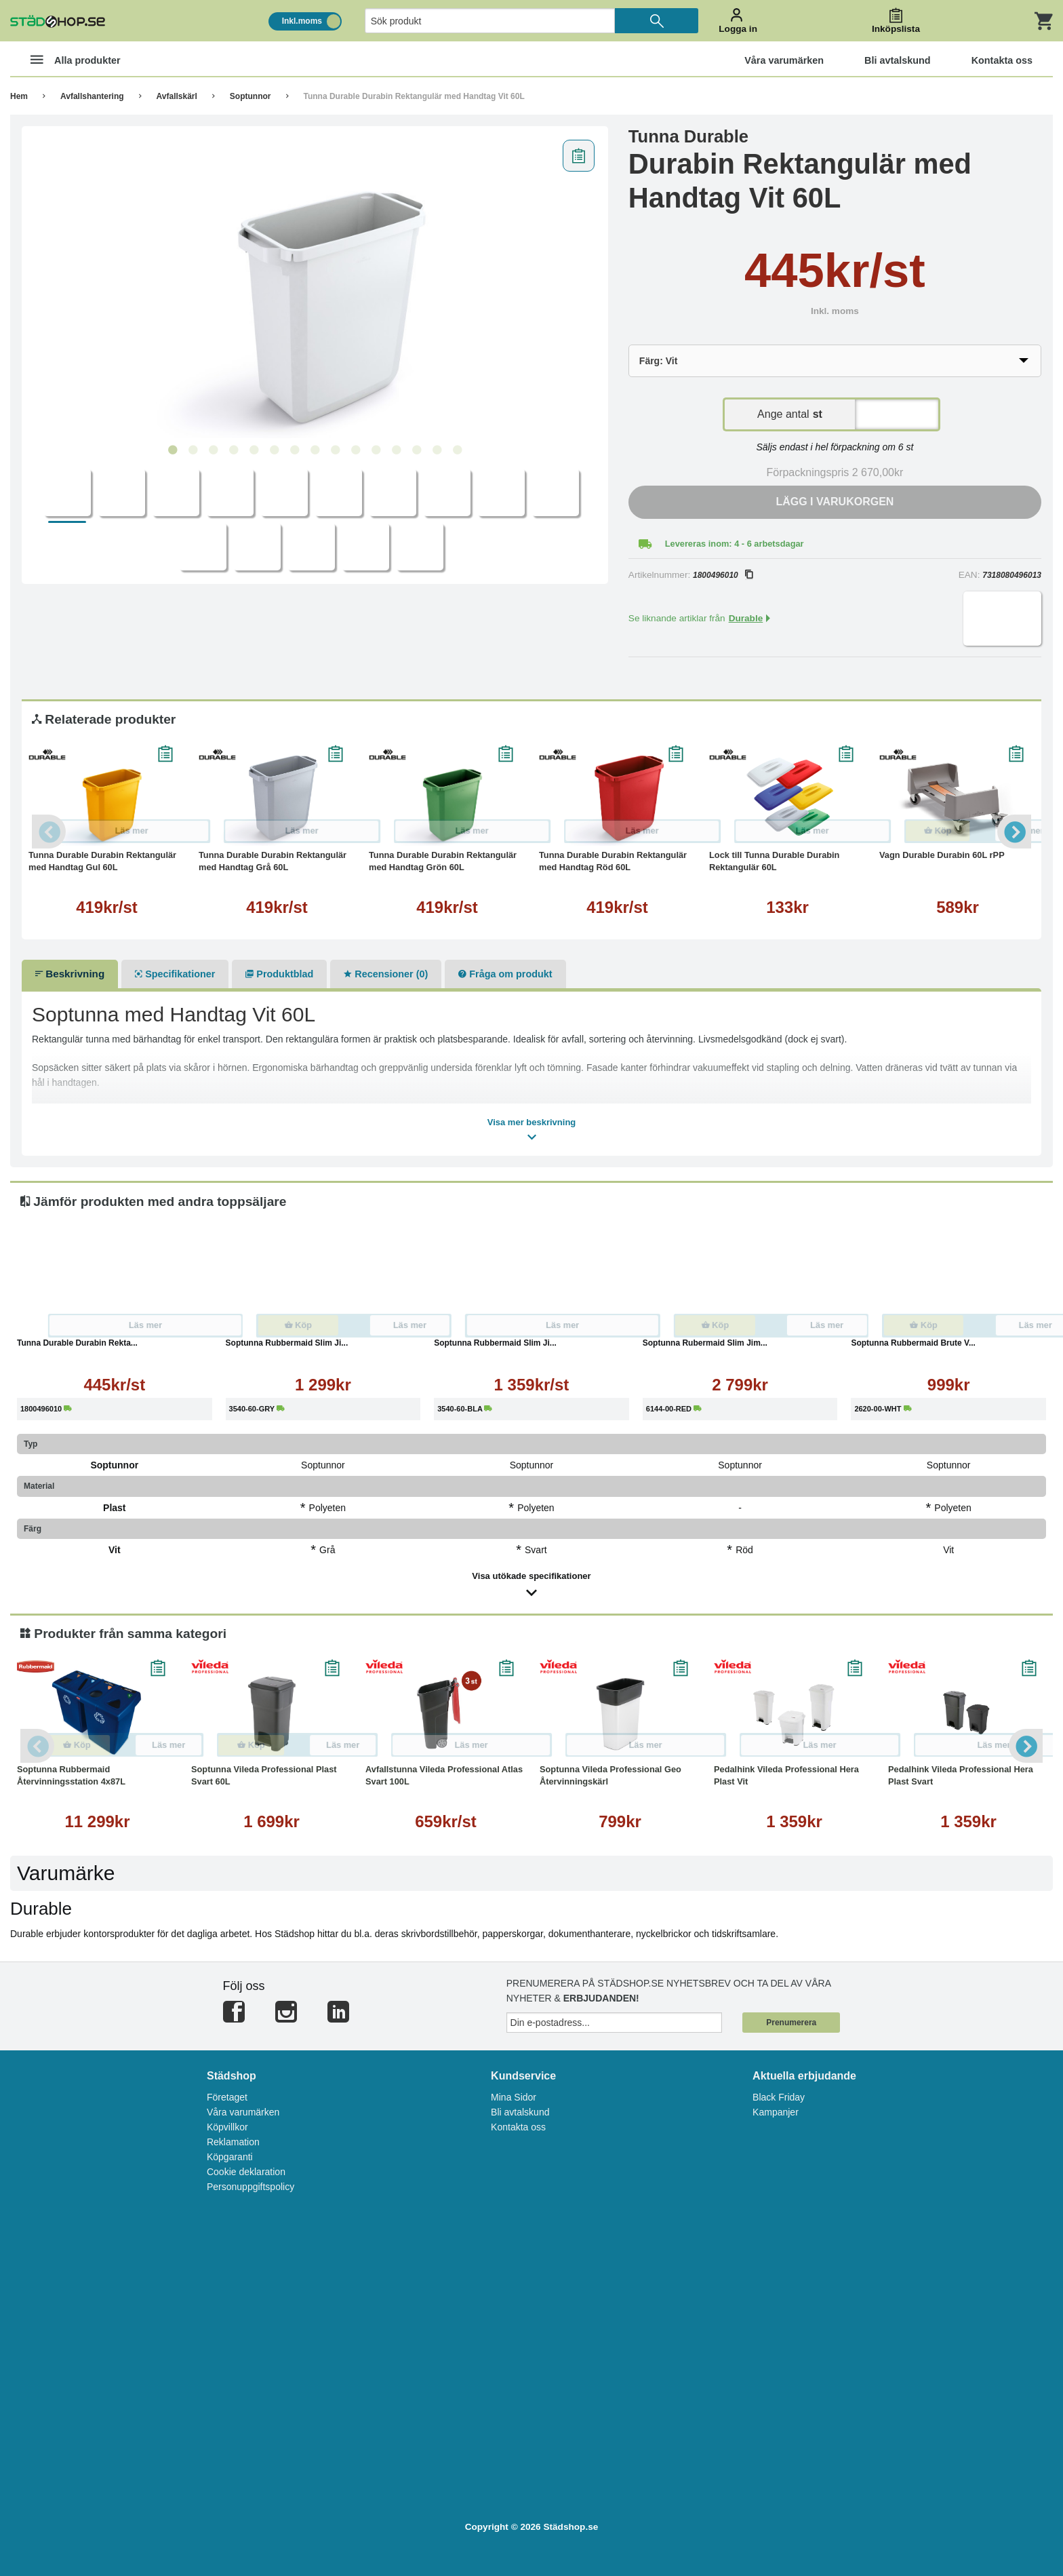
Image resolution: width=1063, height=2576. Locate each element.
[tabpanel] (315, 285)
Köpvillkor (227, 2127)
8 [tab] (314, 450)
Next (1014, 831)
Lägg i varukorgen (835, 501)
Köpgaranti (230, 2156)
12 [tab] (396, 450)
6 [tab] (274, 450)
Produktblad (279, 974)
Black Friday (779, 2097)
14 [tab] (436, 450)
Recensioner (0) (386, 974)
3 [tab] (213, 450)
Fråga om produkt (505, 974)
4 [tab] (233, 450)
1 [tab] (172, 450)
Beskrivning (69, 973)
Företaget (227, 2097)
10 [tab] (355, 450)
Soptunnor (250, 96)
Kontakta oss (518, 2127)
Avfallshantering (92, 96)
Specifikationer (175, 974)
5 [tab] (253, 450)
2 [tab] (192, 450)
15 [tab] (457, 450)
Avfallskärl (177, 96)
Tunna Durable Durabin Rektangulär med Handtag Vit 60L (414, 96)
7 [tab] (294, 450)
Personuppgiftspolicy (250, 2186)
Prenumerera (791, 2022)
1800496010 (723, 575)
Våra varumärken (243, 2112)
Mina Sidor (513, 2097)
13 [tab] (416, 450)
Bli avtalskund (520, 2112)
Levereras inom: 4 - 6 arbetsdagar (734, 544)
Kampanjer (776, 2112)
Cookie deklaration (246, 2171)
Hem (19, 96)
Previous (49, 831)
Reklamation (233, 2141)
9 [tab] (335, 450)
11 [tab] (375, 450)
